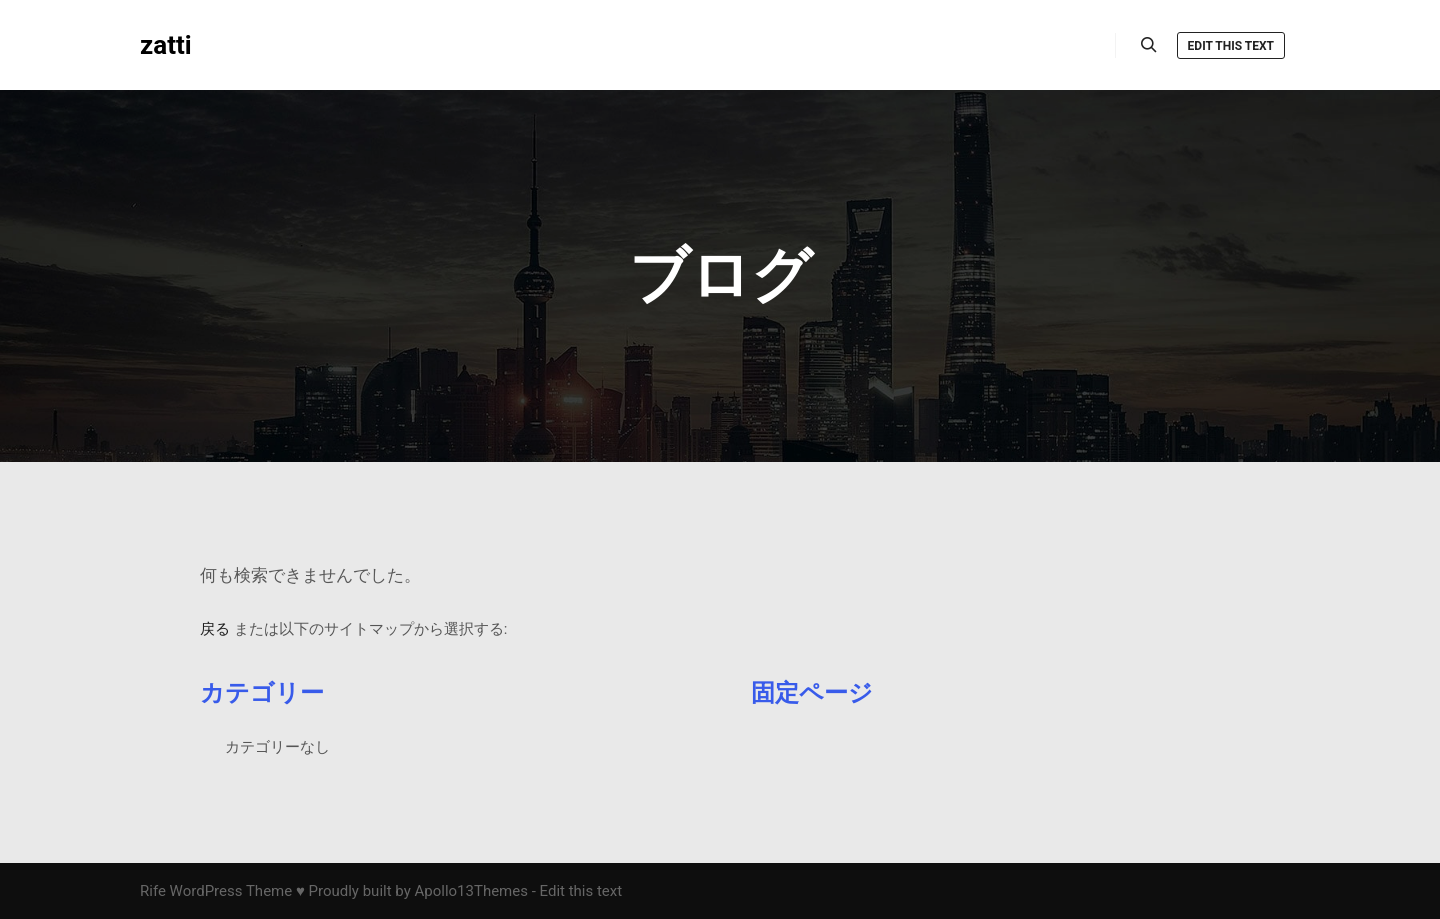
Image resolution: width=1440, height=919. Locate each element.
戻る (215, 629)
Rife (153, 891)
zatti (166, 45)
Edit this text (1231, 46)
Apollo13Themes (471, 891)
